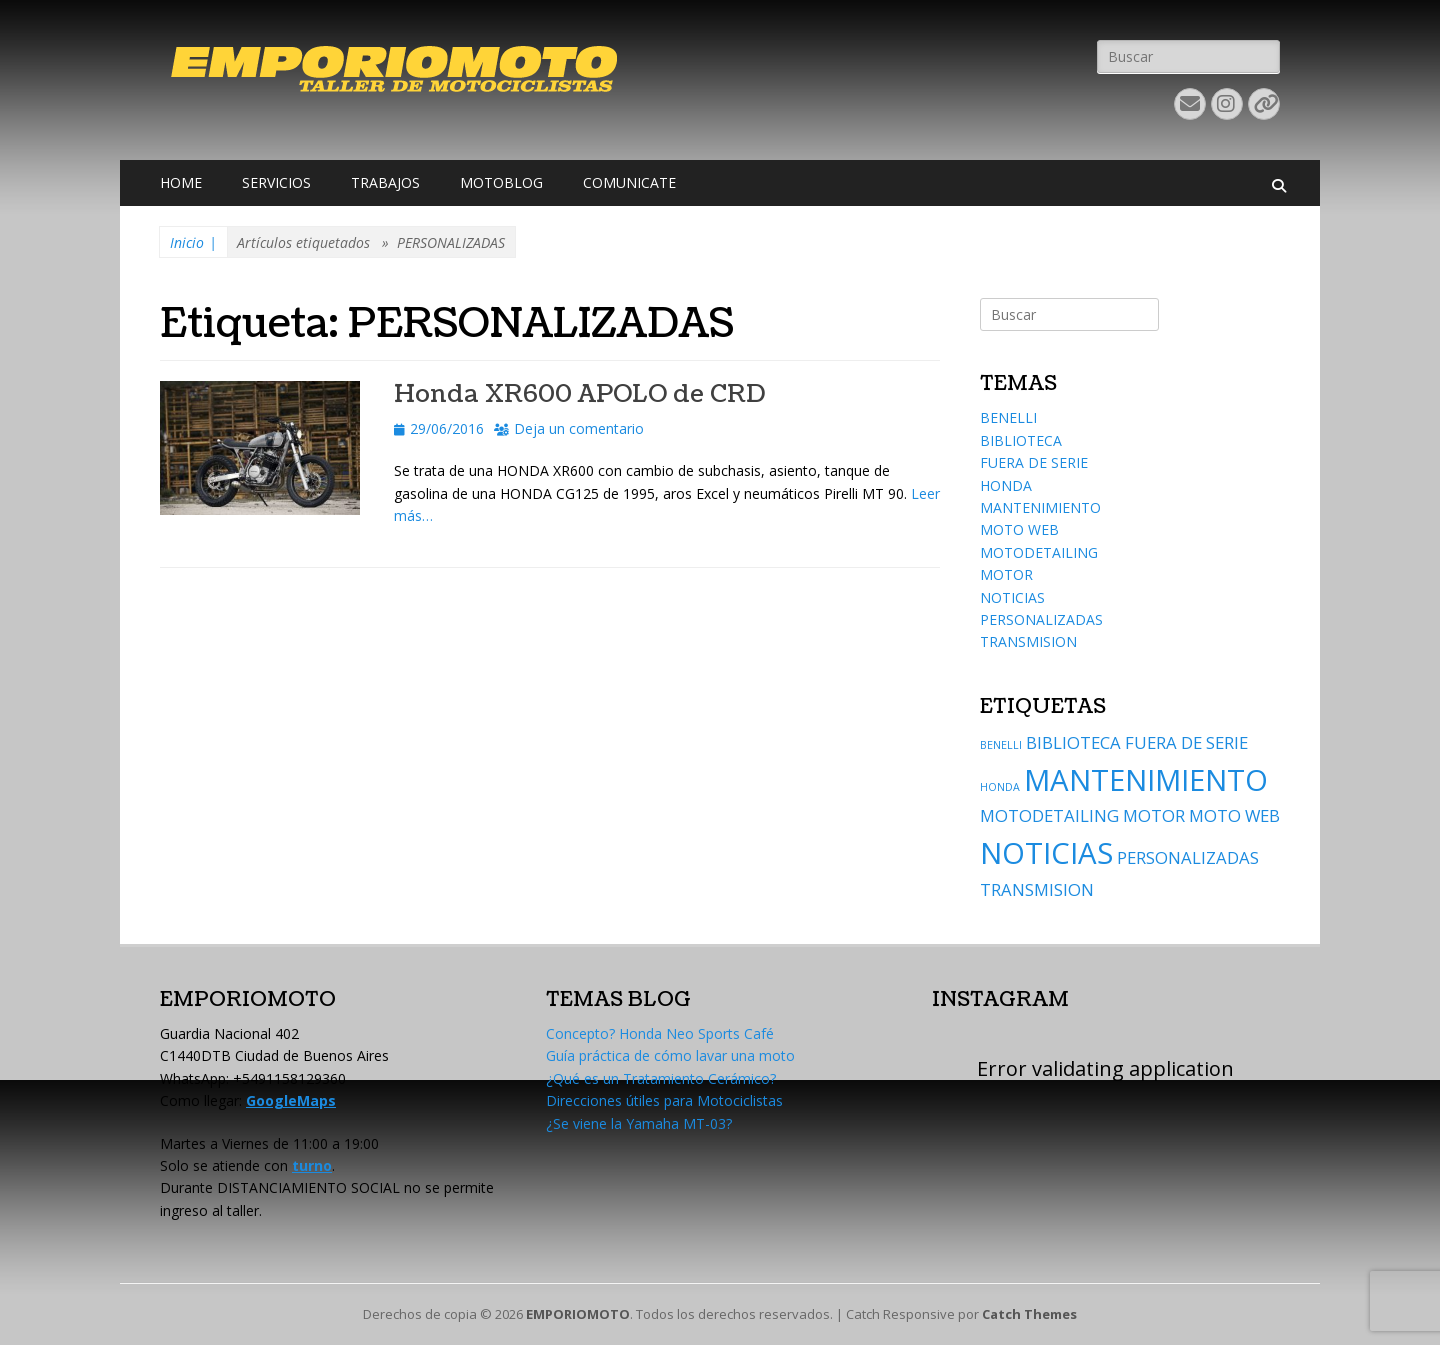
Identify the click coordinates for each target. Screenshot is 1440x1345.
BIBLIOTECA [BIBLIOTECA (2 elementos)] (1073, 742)
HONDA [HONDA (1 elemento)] (1000, 787)
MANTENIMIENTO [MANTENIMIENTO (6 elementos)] (1146, 780)
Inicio (193, 243)
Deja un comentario (579, 428)
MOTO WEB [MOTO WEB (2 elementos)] (1234, 815)
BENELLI (1008, 417)
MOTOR (1006, 574)
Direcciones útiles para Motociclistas (664, 1100)
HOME (181, 182)
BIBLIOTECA (1021, 440)
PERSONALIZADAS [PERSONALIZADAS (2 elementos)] (1188, 857)
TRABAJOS (385, 182)
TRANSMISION (1028, 641)
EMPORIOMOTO (578, 1314)
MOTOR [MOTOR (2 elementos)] (1154, 815)
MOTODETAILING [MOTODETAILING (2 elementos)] (1049, 815)
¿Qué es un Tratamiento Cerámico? (661, 1078)
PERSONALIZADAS (1041, 619)
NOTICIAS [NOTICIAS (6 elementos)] (1046, 853)
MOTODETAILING (1039, 552)
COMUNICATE (629, 182)
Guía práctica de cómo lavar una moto (670, 1055)
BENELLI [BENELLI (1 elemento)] (1001, 745)
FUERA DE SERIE (1034, 462)
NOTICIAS (1012, 597)
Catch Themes (1029, 1314)
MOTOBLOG (501, 182)
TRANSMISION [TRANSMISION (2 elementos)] (1037, 889)
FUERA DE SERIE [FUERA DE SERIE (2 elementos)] (1186, 742)
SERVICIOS (276, 182)
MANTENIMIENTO (1040, 507)
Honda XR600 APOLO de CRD (579, 394)
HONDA (1006, 485)
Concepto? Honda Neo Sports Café (660, 1033)
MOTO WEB (1019, 529)
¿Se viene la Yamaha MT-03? (639, 1123)
